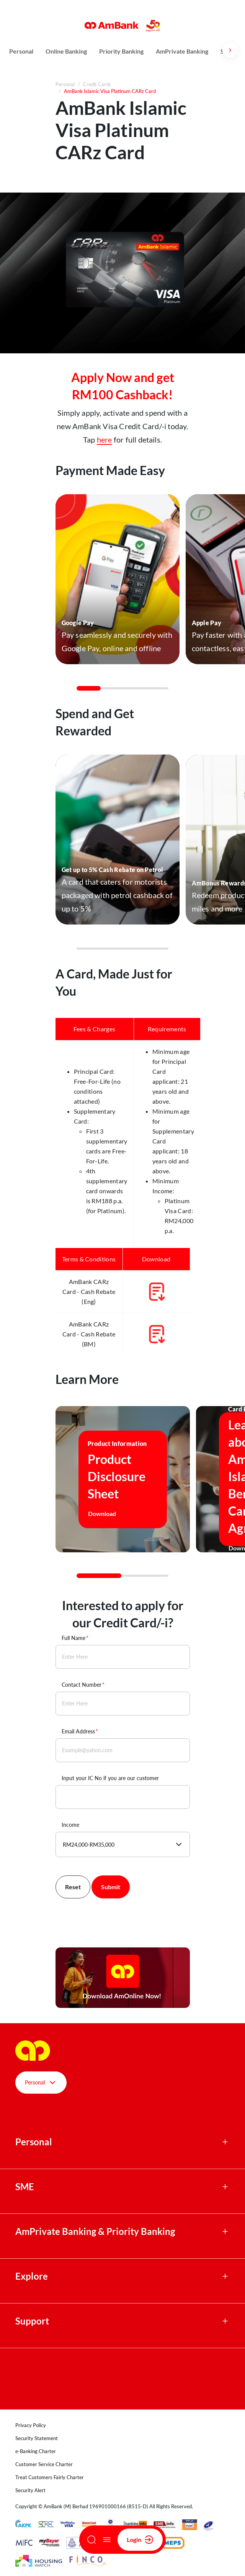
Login (140, 2539)
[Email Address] (122, 1750)
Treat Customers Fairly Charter (49, 2477)
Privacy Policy (30, 2425)
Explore (31, 2276)
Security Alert (30, 2490)
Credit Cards (97, 84)
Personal (21, 51)
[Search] (91, 2540)
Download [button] (108, 1513)
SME (24, 2186)
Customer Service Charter (44, 2464)
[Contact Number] (122, 1703)
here (104, 439)
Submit (110, 1886)
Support (32, 2321)
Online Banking (66, 51)
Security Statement (36, 2438)
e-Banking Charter (35, 2451)
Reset (73, 1886)
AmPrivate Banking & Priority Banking (95, 2231)
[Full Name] (122, 1656)
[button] (118, 579)
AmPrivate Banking (182, 51)
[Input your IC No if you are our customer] (122, 1796)
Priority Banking (121, 51)
